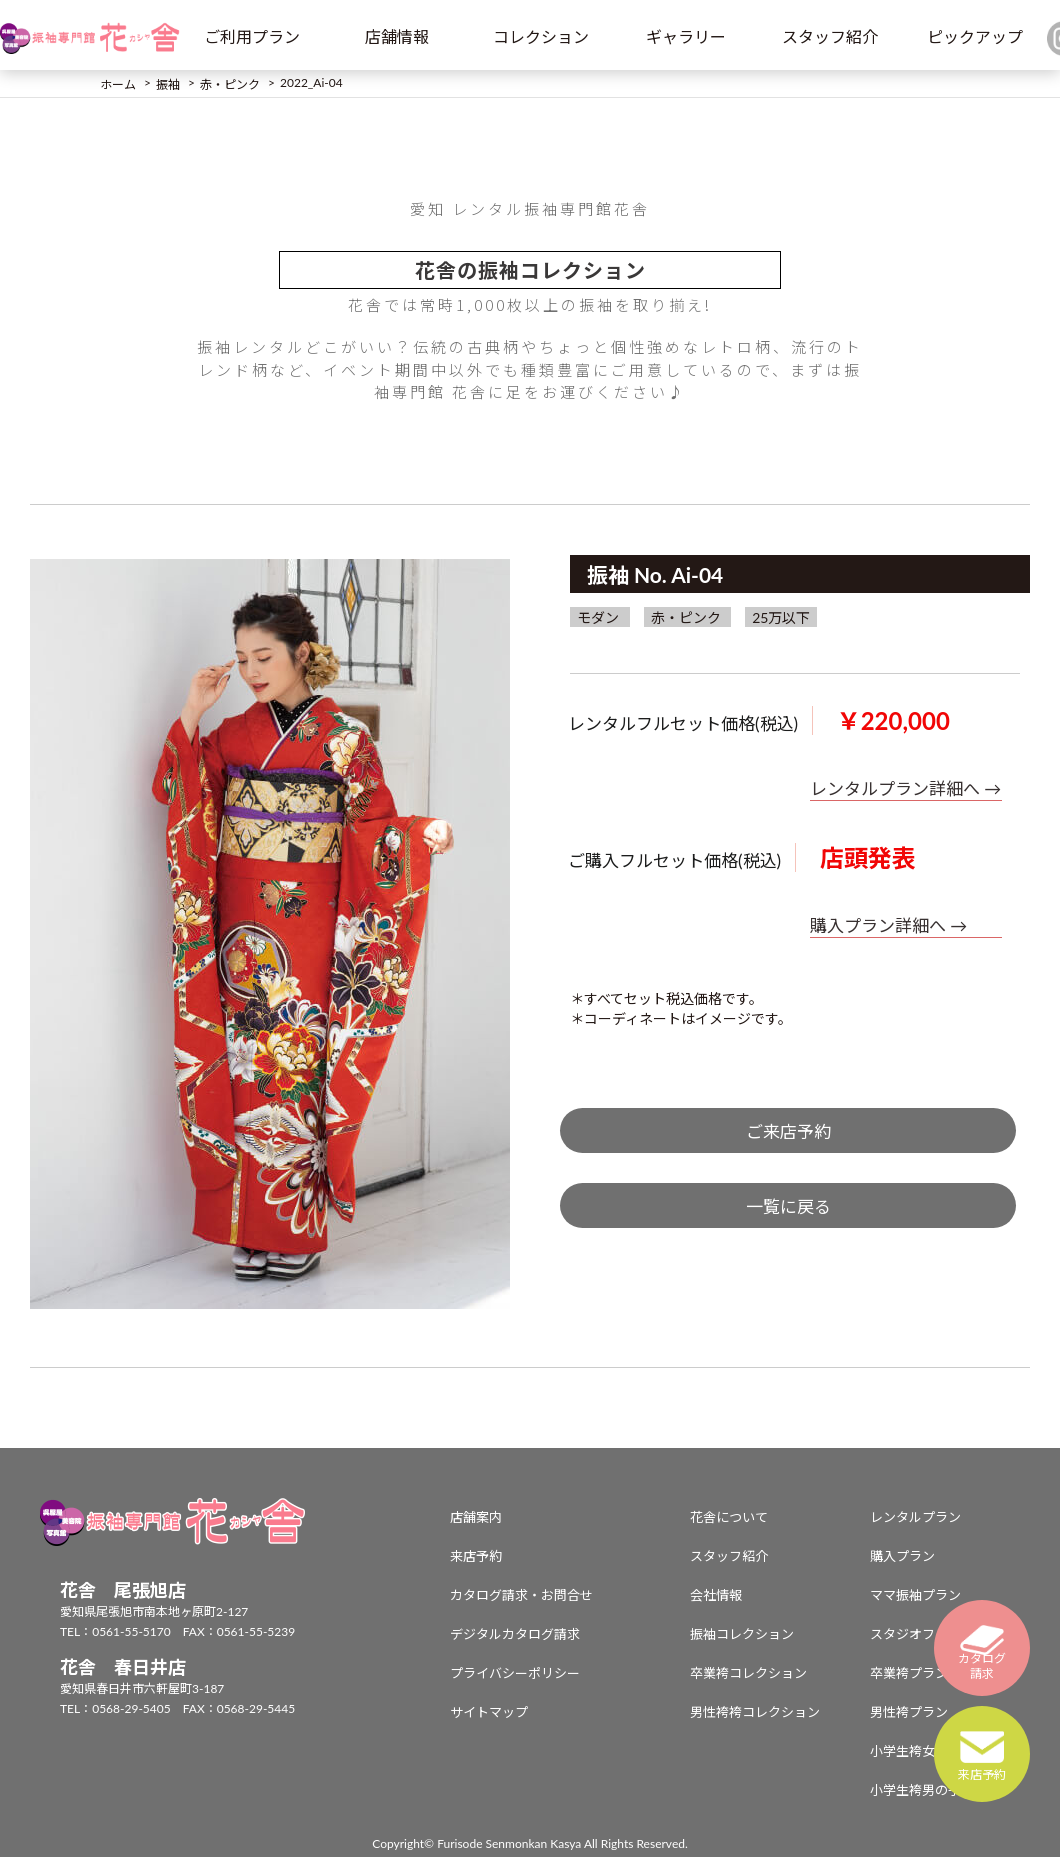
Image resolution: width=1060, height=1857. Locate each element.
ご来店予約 (788, 1131)
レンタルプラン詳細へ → (905, 788)
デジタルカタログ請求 (515, 1634)
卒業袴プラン (909, 1673)
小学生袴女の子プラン (935, 1751)
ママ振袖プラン (915, 1595)
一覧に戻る (788, 1206)
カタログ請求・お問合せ (521, 1595)
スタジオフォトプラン (935, 1634)
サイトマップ (489, 1712)
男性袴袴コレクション (755, 1712)
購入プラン (902, 1556)
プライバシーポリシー (515, 1673)
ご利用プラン (252, 36)
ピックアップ (975, 36)
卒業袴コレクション (748, 1673)
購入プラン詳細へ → (888, 925)
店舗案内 (476, 1517)
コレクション (541, 36)
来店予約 (476, 1556)
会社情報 (716, 1595)
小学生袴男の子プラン (935, 1790)
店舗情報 (397, 36)
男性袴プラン (909, 1712)
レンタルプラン (915, 1517)
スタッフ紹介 (830, 36)
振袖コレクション (742, 1634)
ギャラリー (686, 36)
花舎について (729, 1517)
